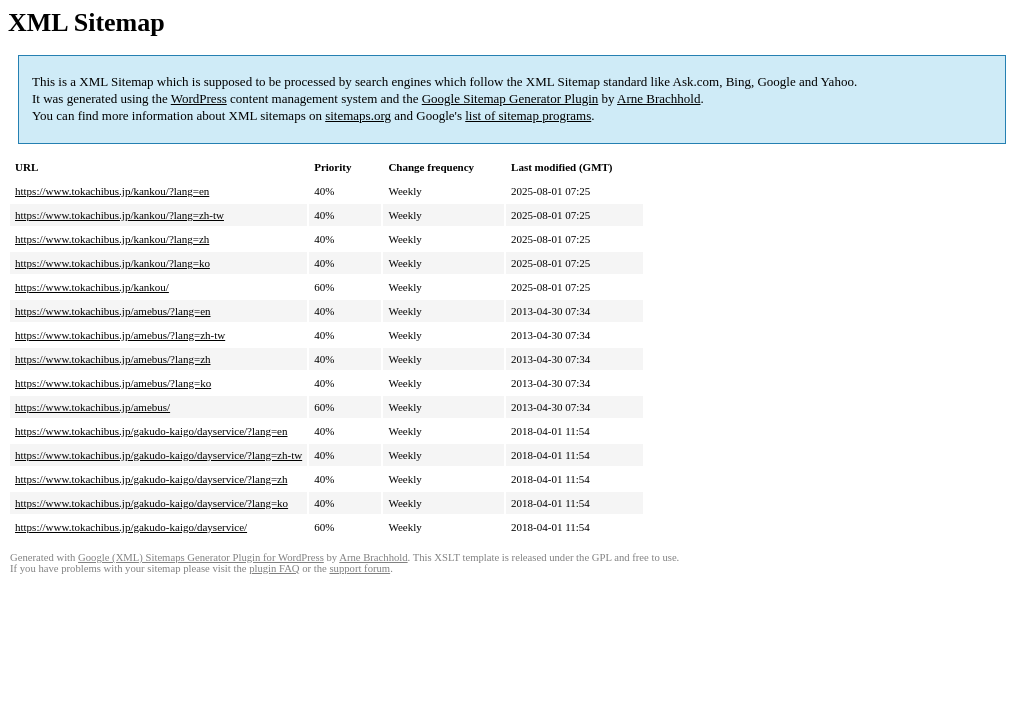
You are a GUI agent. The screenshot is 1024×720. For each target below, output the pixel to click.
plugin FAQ (274, 568)
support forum (359, 568)
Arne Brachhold (658, 98)
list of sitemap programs (528, 115)
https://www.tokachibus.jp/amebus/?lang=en (113, 311)
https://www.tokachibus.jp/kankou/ (92, 287)
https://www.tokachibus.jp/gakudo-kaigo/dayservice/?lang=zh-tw (158, 455)
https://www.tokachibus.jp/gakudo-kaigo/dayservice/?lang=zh (151, 479)
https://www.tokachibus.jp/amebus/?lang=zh (113, 359)
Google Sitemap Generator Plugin (510, 98)
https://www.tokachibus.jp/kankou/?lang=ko (112, 263)
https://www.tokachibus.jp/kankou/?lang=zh (112, 239)
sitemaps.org (358, 115)
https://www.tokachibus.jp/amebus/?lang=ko (113, 383)
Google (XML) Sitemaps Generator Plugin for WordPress (201, 557)
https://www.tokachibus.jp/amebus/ (92, 407)
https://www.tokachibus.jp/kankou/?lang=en (112, 191)
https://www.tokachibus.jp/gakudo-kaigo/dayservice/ (131, 527)
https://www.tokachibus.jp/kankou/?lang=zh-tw (119, 215)
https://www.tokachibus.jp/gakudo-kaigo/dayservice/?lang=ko (151, 503)
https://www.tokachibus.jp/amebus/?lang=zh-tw (120, 335)
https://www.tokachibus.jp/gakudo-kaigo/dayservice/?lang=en (151, 431)
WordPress (199, 98)
